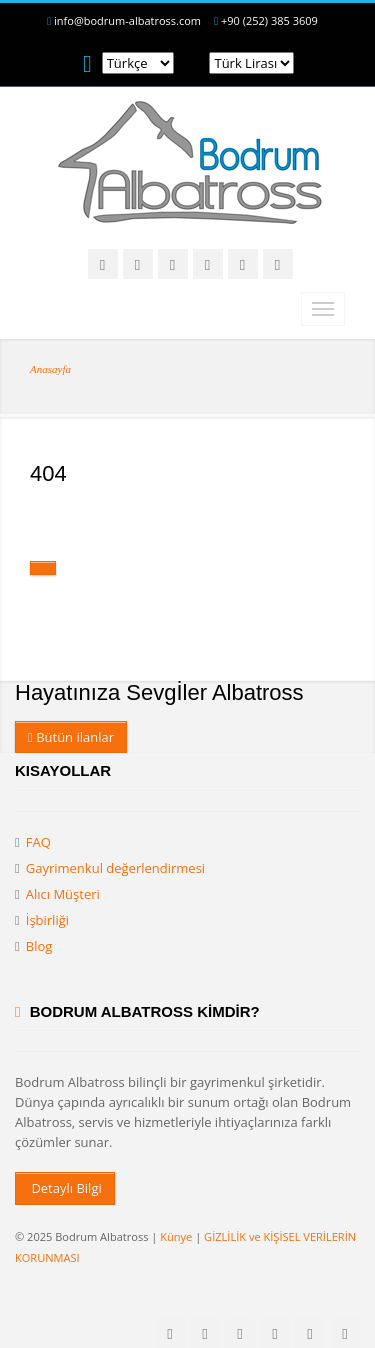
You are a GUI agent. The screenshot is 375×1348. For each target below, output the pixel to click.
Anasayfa (50, 369)
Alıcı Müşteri (63, 894)
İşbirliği (47, 920)
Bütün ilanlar (71, 737)
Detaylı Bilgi (65, 1188)
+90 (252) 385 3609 (269, 20)
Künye (176, 1236)
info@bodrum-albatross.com (127, 20)
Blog (39, 946)
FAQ (38, 842)
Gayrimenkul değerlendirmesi (115, 868)
